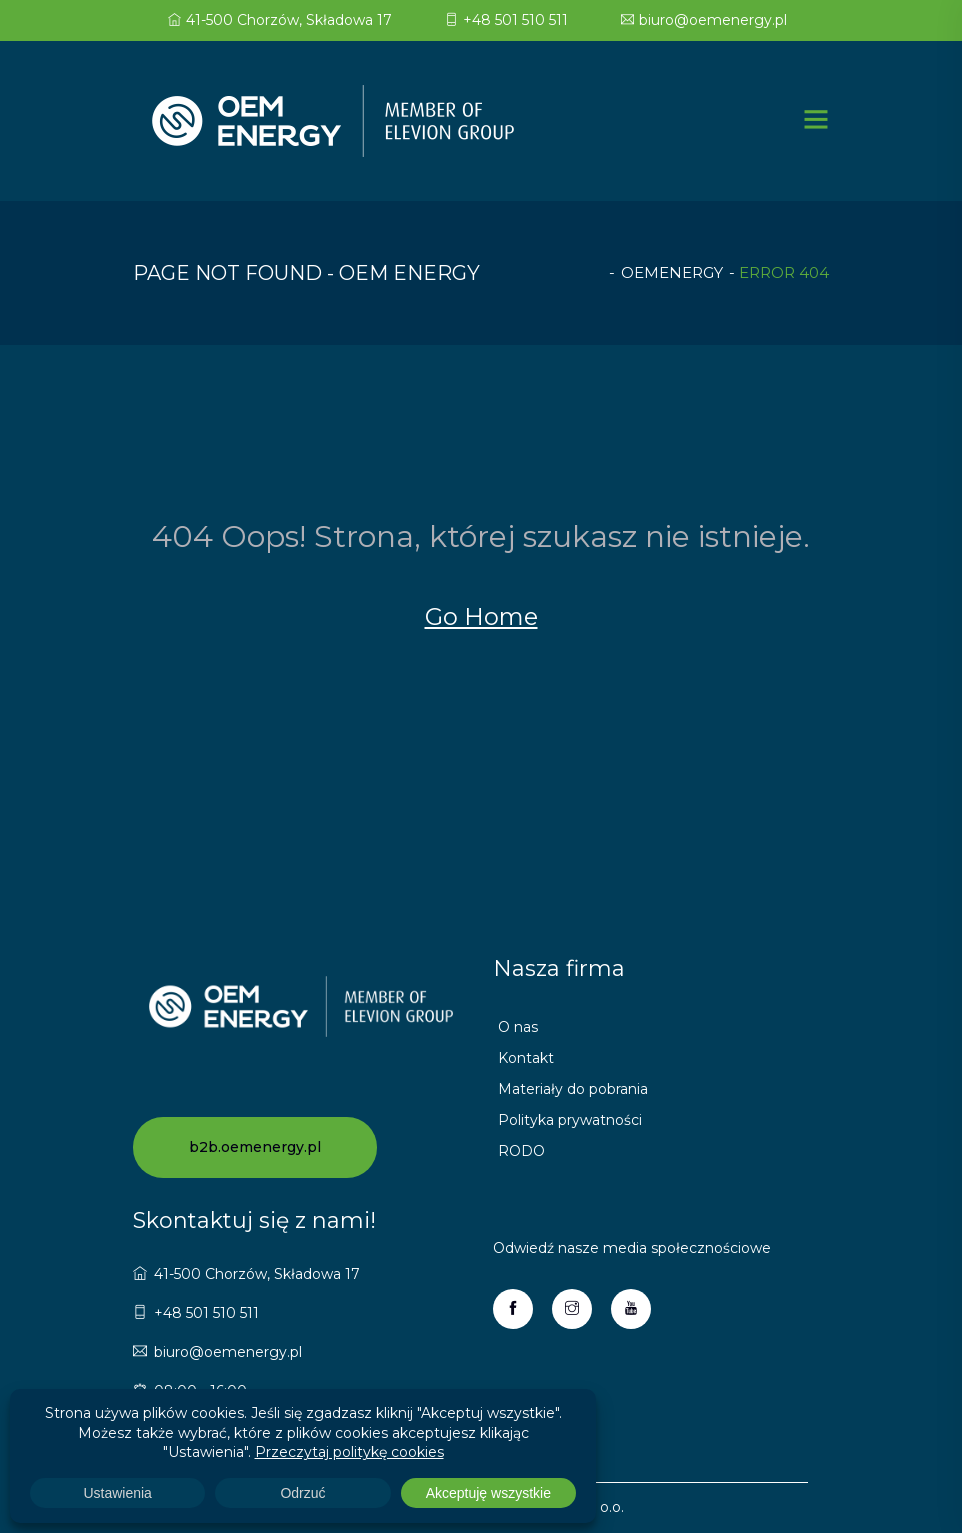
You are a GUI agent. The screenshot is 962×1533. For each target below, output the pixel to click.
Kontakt (526, 1058)
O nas (518, 1027)
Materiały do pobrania (573, 1089)
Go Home (481, 616)
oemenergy (672, 272)
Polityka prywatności (570, 1120)
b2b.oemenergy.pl (255, 1147)
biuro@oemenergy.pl (704, 20)
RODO (521, 1151)
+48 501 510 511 (506, 20)
